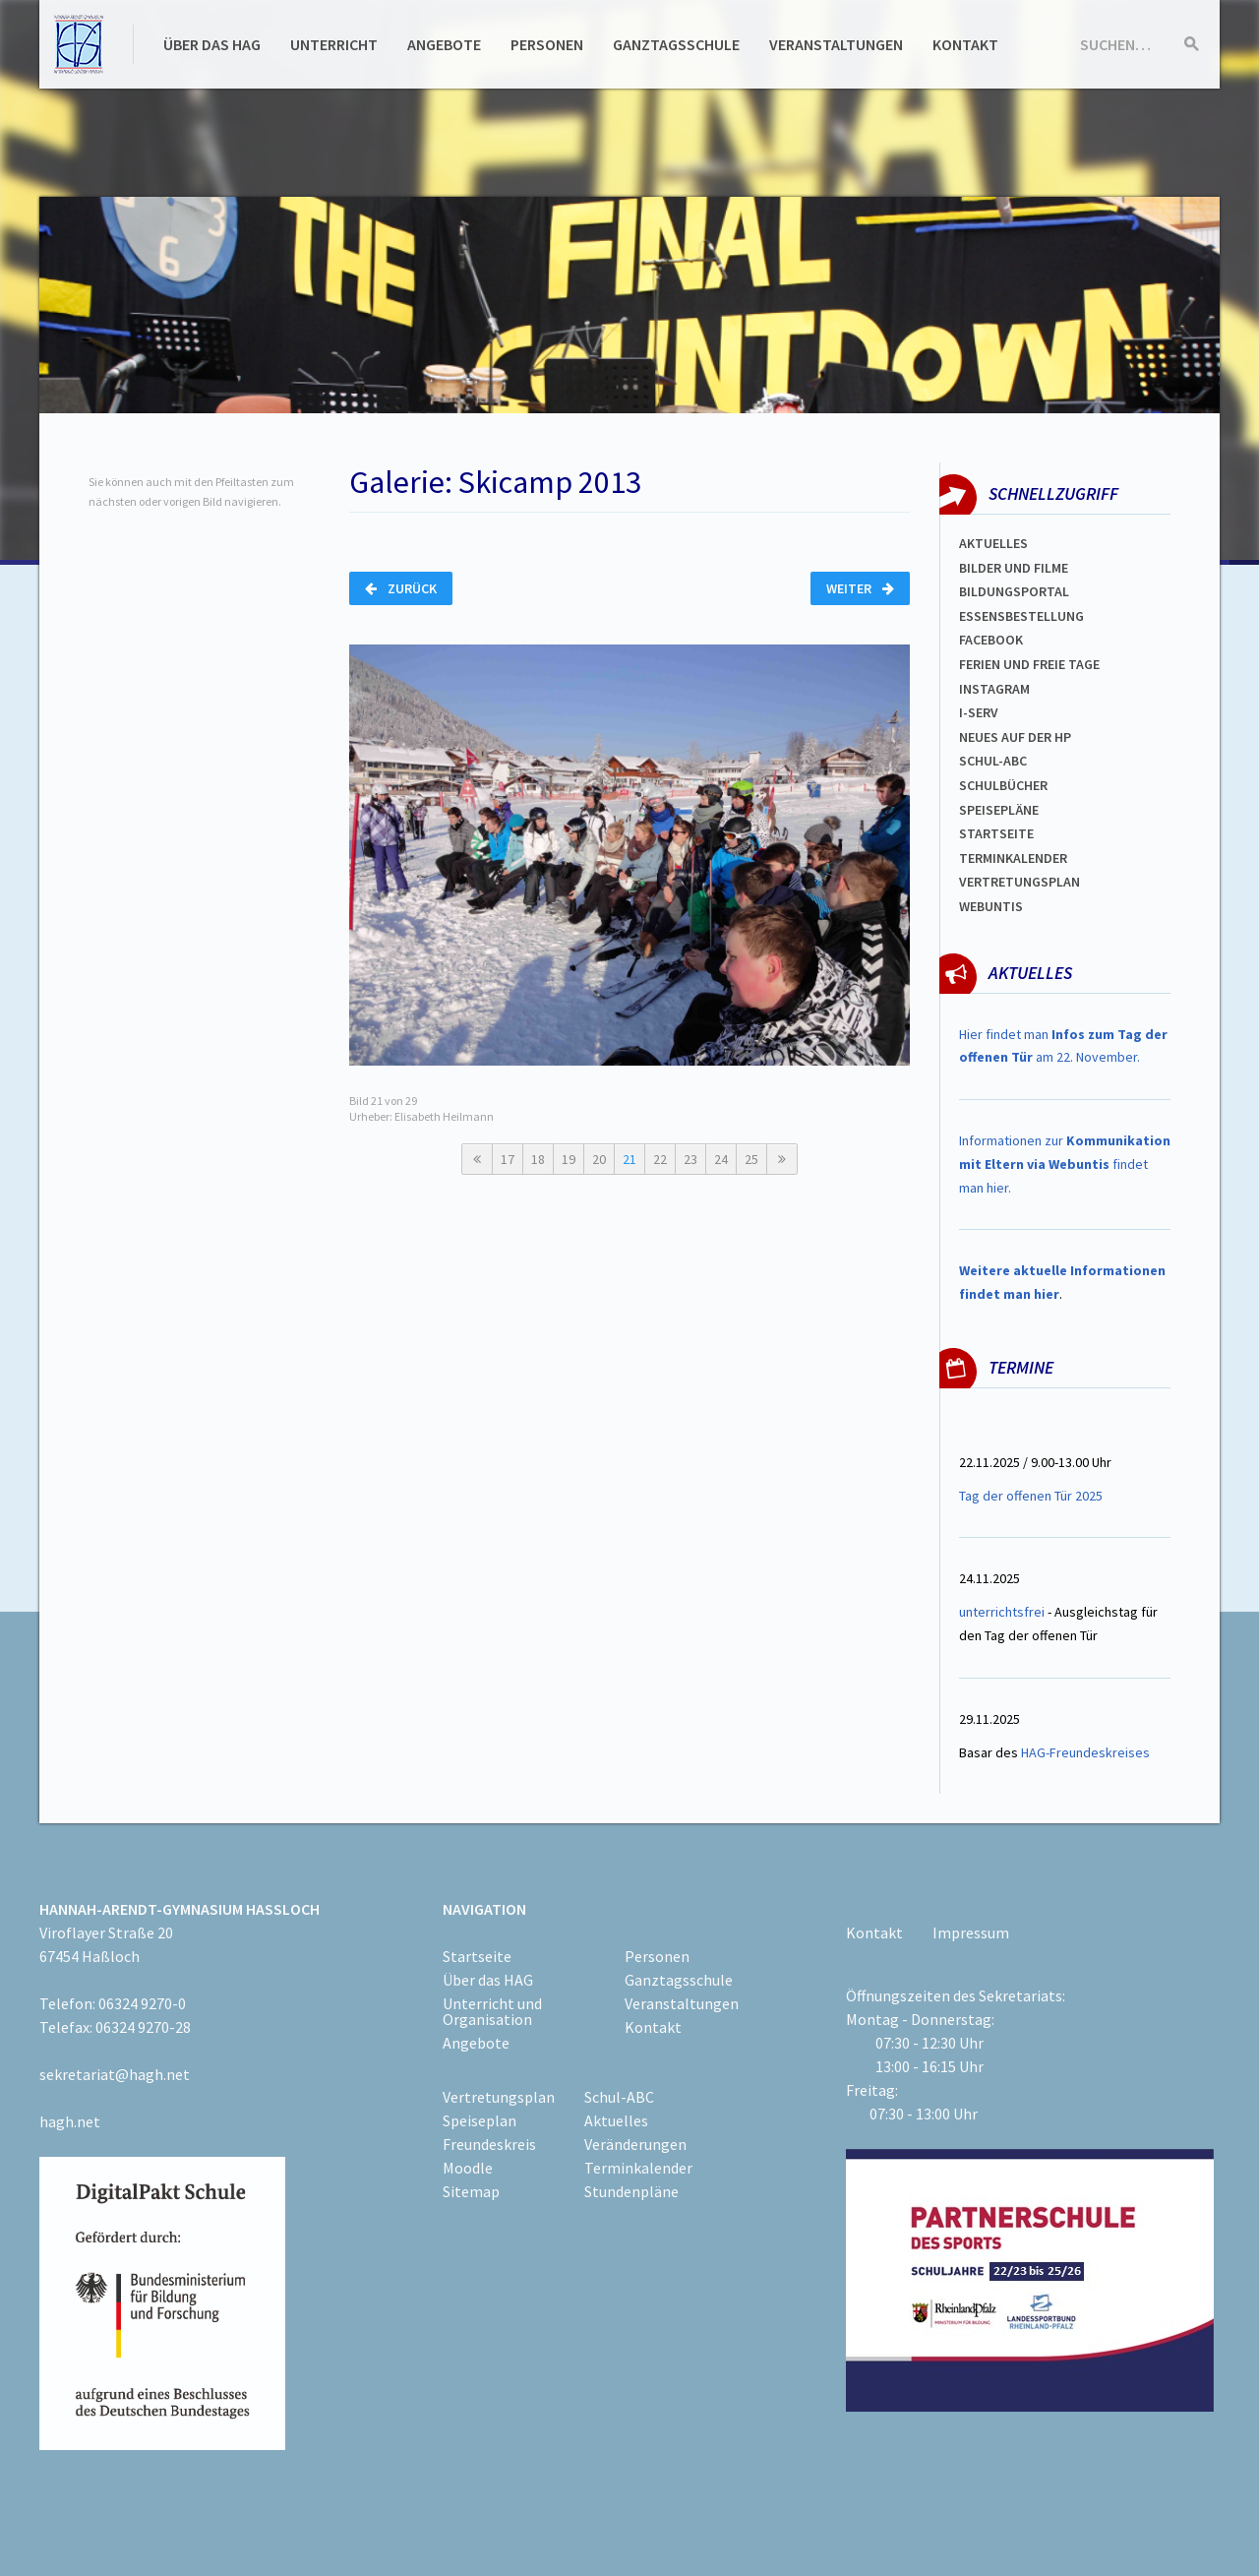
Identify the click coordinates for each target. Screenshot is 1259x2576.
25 (751, 1159)
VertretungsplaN (1019, 881)
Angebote (444, 44)
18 (538, 1159)
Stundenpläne (631, 2191)
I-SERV (978, 712)
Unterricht (334, 44)
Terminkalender (1013, 858)
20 (599, 1159)
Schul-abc (993, 760)
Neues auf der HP (1015, 737)
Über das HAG (212, 44)
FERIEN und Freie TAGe (1029, 664)
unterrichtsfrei (1002, 1612)
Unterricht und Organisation (492, 2011)
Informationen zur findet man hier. (1064, 1164)
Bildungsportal (1014, 591)
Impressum (970, 1932)
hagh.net (69, 2121)
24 (721, 1159)
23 (690, 1159)
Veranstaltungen (836, 44)
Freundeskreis (489, 2144)
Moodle (468, 2167)
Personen (546, 44)
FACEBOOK (991, 639)
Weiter (860, 588)
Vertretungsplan (499, 2097)
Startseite (996, 833)
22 (660, 1159)
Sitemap (471, 2191)
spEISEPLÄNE (999, 810)
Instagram (994, 689)
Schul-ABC (619, 2097)
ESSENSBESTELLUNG (1021, 616)
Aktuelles (993, 543)
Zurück (401, 588)
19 (568, 1159)
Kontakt (965, 44)
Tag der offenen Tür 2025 (1031, 1495)
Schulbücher (1003, 785)
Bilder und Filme (1013, 568)
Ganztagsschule (676, 44)
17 (507, 1159)
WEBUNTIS (991, 906)
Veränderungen (635, 2144)
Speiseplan (479, 2120)
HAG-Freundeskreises (1085, 1752)
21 (629, 1159)
